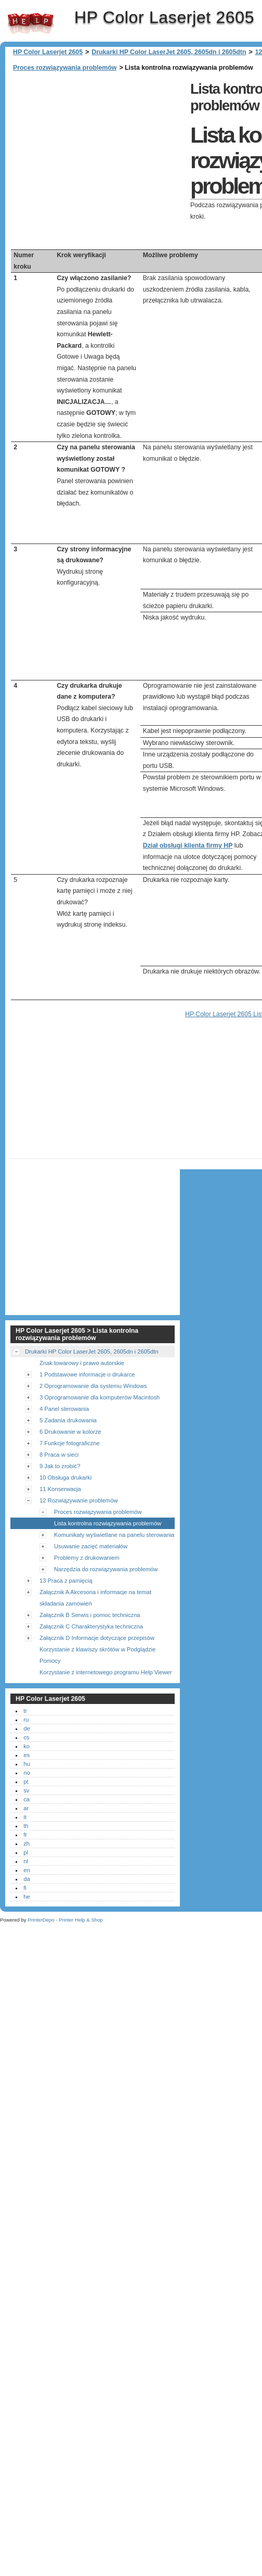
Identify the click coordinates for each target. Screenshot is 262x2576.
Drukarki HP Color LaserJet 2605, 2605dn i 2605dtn (168, 52)
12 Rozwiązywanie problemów (78, 1500)
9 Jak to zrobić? (60, 1466)
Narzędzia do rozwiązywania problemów (106, 1569)
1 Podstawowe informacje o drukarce (87, 1374)
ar (26, 1808)
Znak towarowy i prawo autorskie (82, 1363)
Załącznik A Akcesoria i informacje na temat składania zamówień (95, 1598)
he (26, 1896)
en (26, 1870)
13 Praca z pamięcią (66, 1580)
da (26, 1879)
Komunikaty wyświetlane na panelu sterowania (114, 1535)
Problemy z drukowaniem (87, 1558)
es (26, 1755)
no (26, 1773)
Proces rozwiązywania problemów (64, 67)
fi (25, 1888)
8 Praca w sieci (59, 1454)
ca (26, 1799)
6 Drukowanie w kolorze (70, 1432)
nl (25, 1861)
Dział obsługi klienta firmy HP (188, 845)
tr (25, 1711)
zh (26, 1843)
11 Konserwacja (60, 1489)
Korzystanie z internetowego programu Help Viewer (106, 1672)
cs (26, 1737)
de (26, 1728)
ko (26, 1746)
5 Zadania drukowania (68, 1420)
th (25, 1826)
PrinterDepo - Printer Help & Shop (65, 1920)
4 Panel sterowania (64, 1409)
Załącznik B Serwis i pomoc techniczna (90, 1615)
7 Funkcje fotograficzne (70, 1443)
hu (26, 1764)
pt (25, 1781)
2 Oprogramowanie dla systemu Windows (93, 1386)
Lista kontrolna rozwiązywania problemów (107, 1523)
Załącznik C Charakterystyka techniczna (91, 1626)
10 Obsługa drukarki (65, 1477)
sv (26, 1790)
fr (25, 1835)
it (25, 1817)
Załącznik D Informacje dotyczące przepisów (97, 1638)
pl (25, 1852)
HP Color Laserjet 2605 (31, 23)
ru (26, 1719)
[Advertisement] (97, 151)
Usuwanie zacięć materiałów (90, 1546)
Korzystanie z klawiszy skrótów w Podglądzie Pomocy (97, 1655)
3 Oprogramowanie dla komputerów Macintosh (100, 1397)
